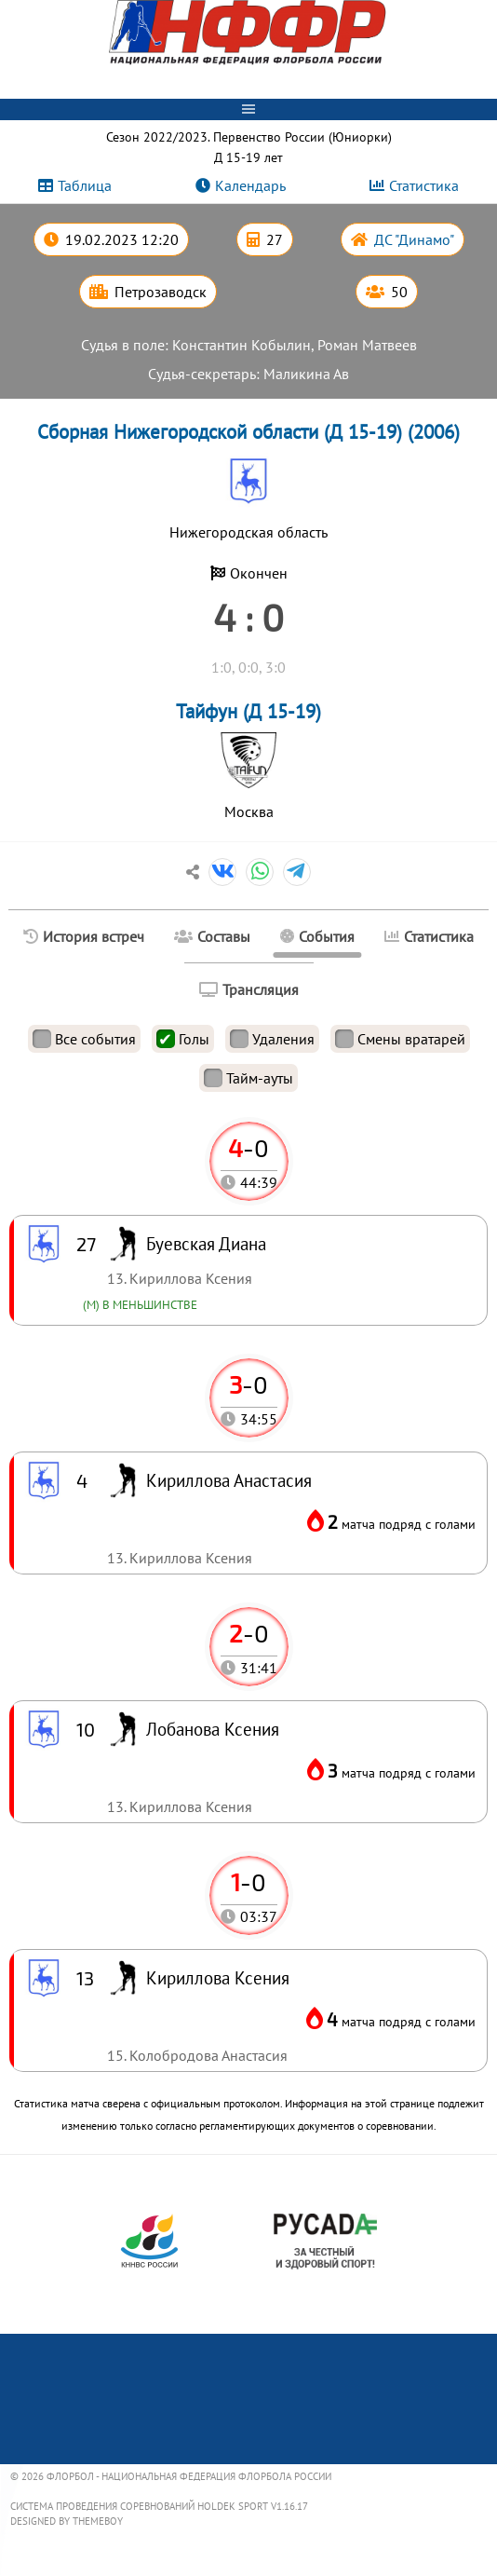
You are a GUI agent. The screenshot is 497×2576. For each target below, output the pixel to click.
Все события (84, 1038)
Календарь (250, 185)
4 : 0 (248, 616)
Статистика (424, 185)
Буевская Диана (206, 1243)
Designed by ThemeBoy (66, 2521)
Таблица (85, 185)
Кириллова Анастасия (229, 1480)
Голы (182, 1038)
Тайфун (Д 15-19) (248, 711)
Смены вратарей (400, 1038)
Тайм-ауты (248, 1078)
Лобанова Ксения (212, 1728)
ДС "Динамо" (414, 239)
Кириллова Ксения (217, 1977)
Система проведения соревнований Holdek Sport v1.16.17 (159, 2506)
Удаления (272, 1038)
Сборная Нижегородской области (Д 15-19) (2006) (248, 431)
